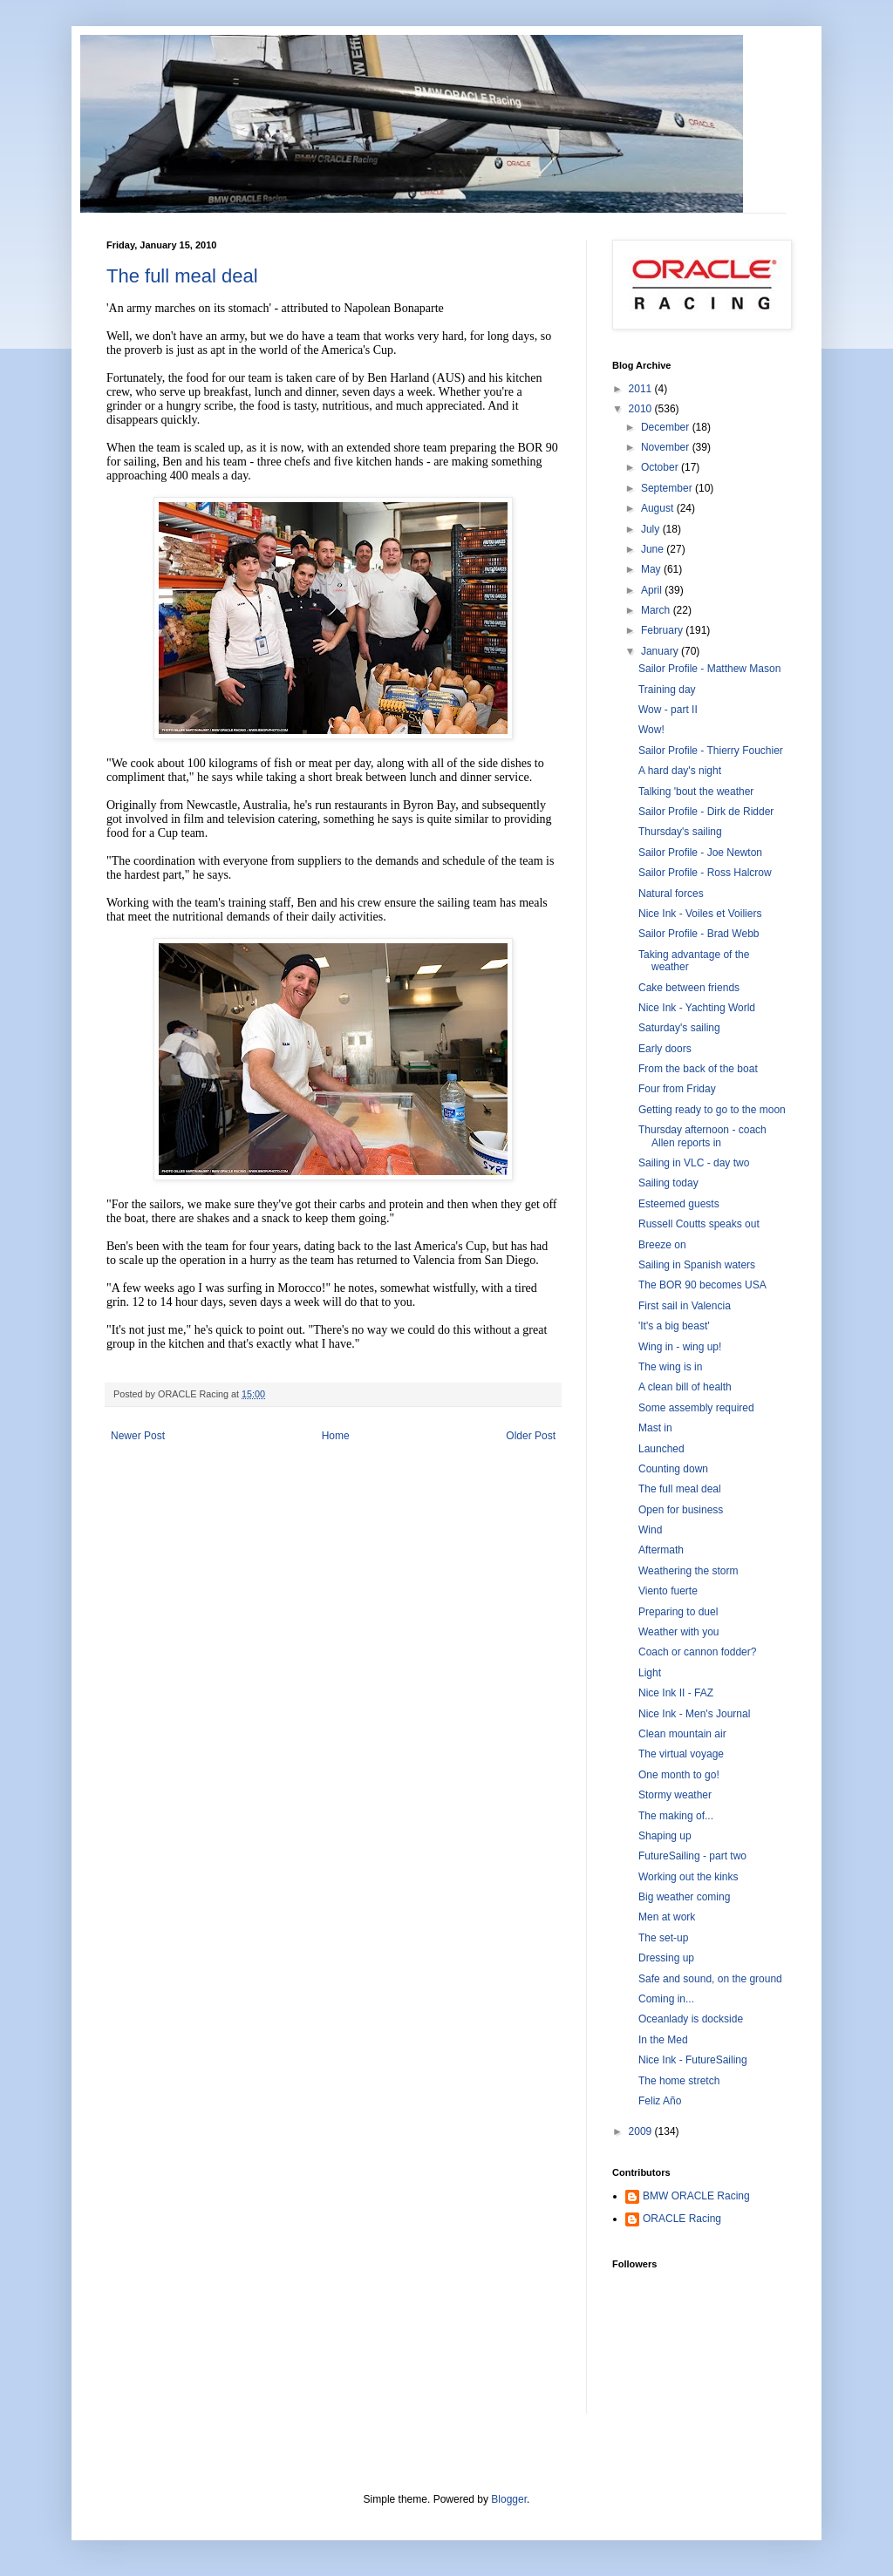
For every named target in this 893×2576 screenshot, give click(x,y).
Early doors (665, 1049)
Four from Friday (677, 1089)
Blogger (509, 2499)
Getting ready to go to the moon (712, 1110)
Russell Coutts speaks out (699, 1224)
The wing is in (670, 1367)
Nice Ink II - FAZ (675, 1693)
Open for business (680, 1510)
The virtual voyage (681, 1754)
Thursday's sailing (680, 832)
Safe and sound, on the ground (710, 1979)
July (652, 529)
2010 (642, 409)
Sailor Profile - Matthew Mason (709, 669)
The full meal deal (182, 276)
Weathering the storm (688, 1571)
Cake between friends (689, 988)
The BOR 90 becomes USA (702, 1285)
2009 (642, 2131)
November (666, 447)
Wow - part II (668, 709)
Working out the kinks (688, 1877)
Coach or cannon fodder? (697, 1652)
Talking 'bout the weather (695, 791)
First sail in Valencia (684, 1306)
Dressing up (666, 1958)
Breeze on (662, 1245)
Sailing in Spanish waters (696, 1265)
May (652, 569)
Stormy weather (675, 1795)
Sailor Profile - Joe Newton (700, 852)
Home (336, 1436)
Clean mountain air (682, 1734)
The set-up (663, 1938)
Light (649, 1673)
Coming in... (666, 1999)
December (666, 427)
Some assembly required (696, 1408)
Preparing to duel (678, 1612)
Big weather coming (684, 1897)
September (668, 488)
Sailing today (668, 1183)
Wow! (651, 730)
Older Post (531, 1436)
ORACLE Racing (682, 2218)
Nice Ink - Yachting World (696, 1008)
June (653, 549)
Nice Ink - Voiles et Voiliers (699, 913)
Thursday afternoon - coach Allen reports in (702, 1136)
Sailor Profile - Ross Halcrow (705, 873)
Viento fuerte (668, 1591)
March (657, 610)
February (663, 630)
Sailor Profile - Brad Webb (699, 934)
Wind (650, 1530)
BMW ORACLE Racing (696, 2196)
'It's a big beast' (674, 1326)
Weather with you (678, 1632)
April (653, 590)
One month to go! (678, 1775)
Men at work (666, 1917)
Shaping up (665, 1836)
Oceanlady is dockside (690, 2019)
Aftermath (661, 1550)
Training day (667, 689)
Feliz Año (659, 2101)
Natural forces (671, 893)
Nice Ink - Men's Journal (694, 1714)
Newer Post (138, 1436)
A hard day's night (679, 771)
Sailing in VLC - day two (693, 1163)
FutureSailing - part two (692, 1856)
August (659, 508)
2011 (642, 389)
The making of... (675, 1816)
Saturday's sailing (679, 1028)
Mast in (655, 1428)
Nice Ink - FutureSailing (692, 2060)
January (661, 651)
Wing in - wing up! (679, 1347)
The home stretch (678, 2081)
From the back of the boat (698, 1069)
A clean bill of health (685, 1387)
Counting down (673, 1469)
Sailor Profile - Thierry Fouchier (710, 750)
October (661, 467)
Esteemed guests (678, 1204)
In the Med (663, 2040)
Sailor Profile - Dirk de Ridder (706, 811)
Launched (661, 1449)
